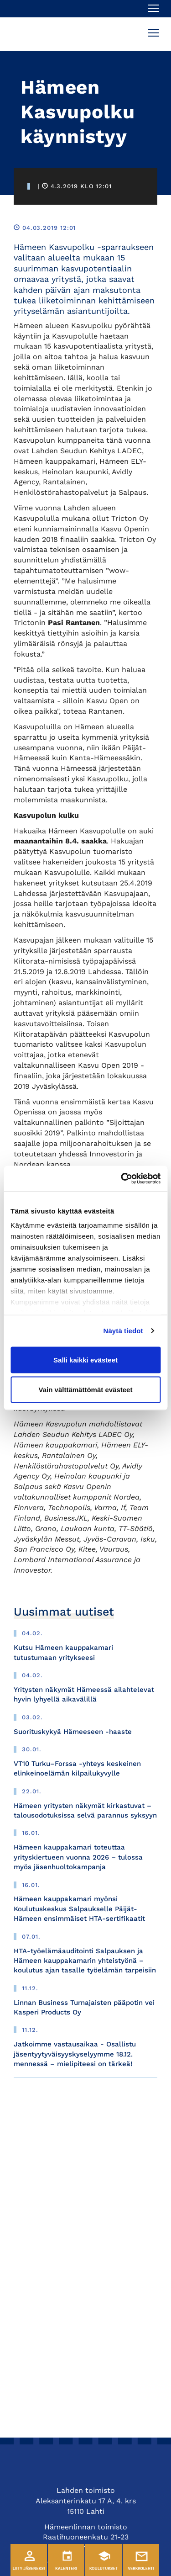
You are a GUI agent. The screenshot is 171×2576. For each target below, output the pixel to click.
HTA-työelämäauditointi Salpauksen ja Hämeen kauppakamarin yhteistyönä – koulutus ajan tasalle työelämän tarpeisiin (85, 1961)
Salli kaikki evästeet (85, 1359)
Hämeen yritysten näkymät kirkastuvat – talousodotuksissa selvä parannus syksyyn (85, 1810)
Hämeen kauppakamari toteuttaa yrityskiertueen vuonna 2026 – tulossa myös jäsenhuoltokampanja (78, 1857)
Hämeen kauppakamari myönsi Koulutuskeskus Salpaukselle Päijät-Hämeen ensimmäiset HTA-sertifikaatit (79, 1909)
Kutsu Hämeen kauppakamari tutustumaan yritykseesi (63, 1652)
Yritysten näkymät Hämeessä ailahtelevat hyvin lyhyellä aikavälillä (84, 1694)
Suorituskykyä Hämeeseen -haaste (73, 1732)
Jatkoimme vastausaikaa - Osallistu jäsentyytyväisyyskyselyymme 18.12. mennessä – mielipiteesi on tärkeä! (75, 2054)
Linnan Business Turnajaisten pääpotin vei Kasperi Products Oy (84, 2007)
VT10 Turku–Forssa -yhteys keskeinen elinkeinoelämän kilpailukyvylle (77, 1768)
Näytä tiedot (123, 1331)
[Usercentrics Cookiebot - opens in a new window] (122, 1179)
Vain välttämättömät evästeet (86, 1390)
